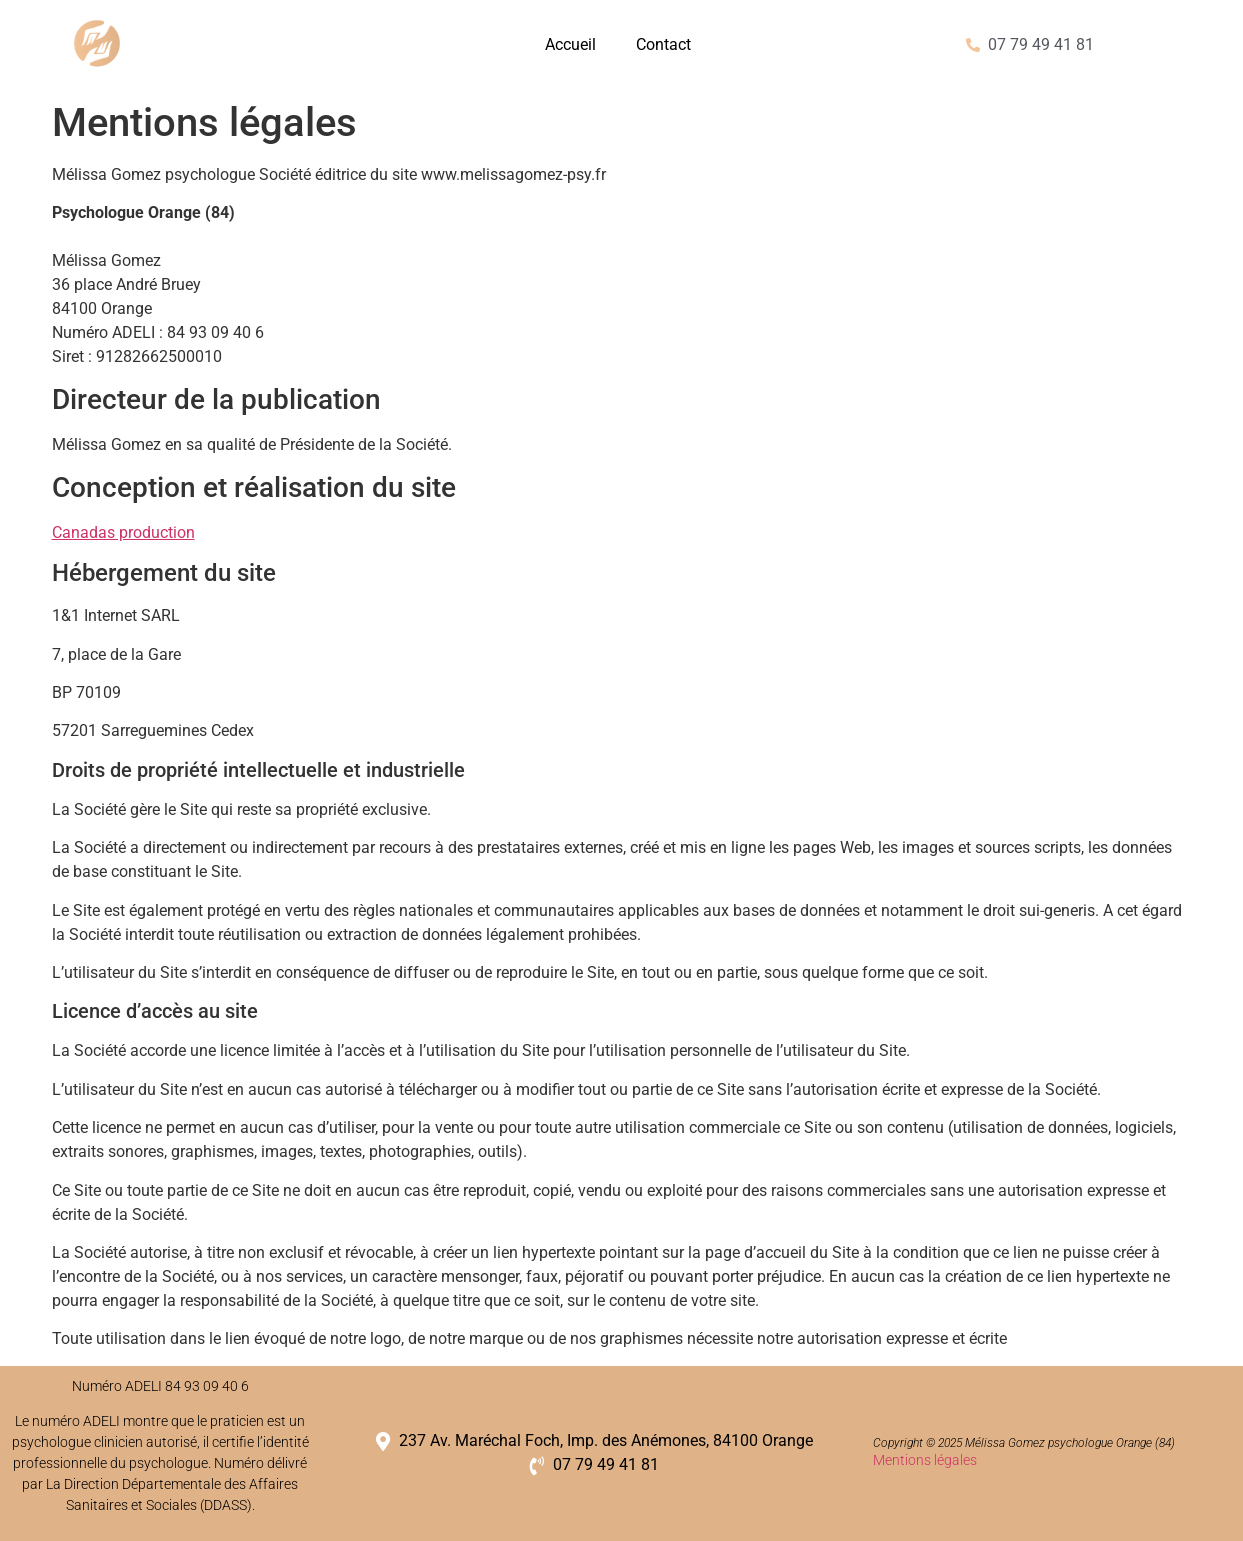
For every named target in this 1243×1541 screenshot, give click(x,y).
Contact (663, 44)
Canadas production (123, 532)
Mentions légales (925, 1460)
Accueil (570, 44)
